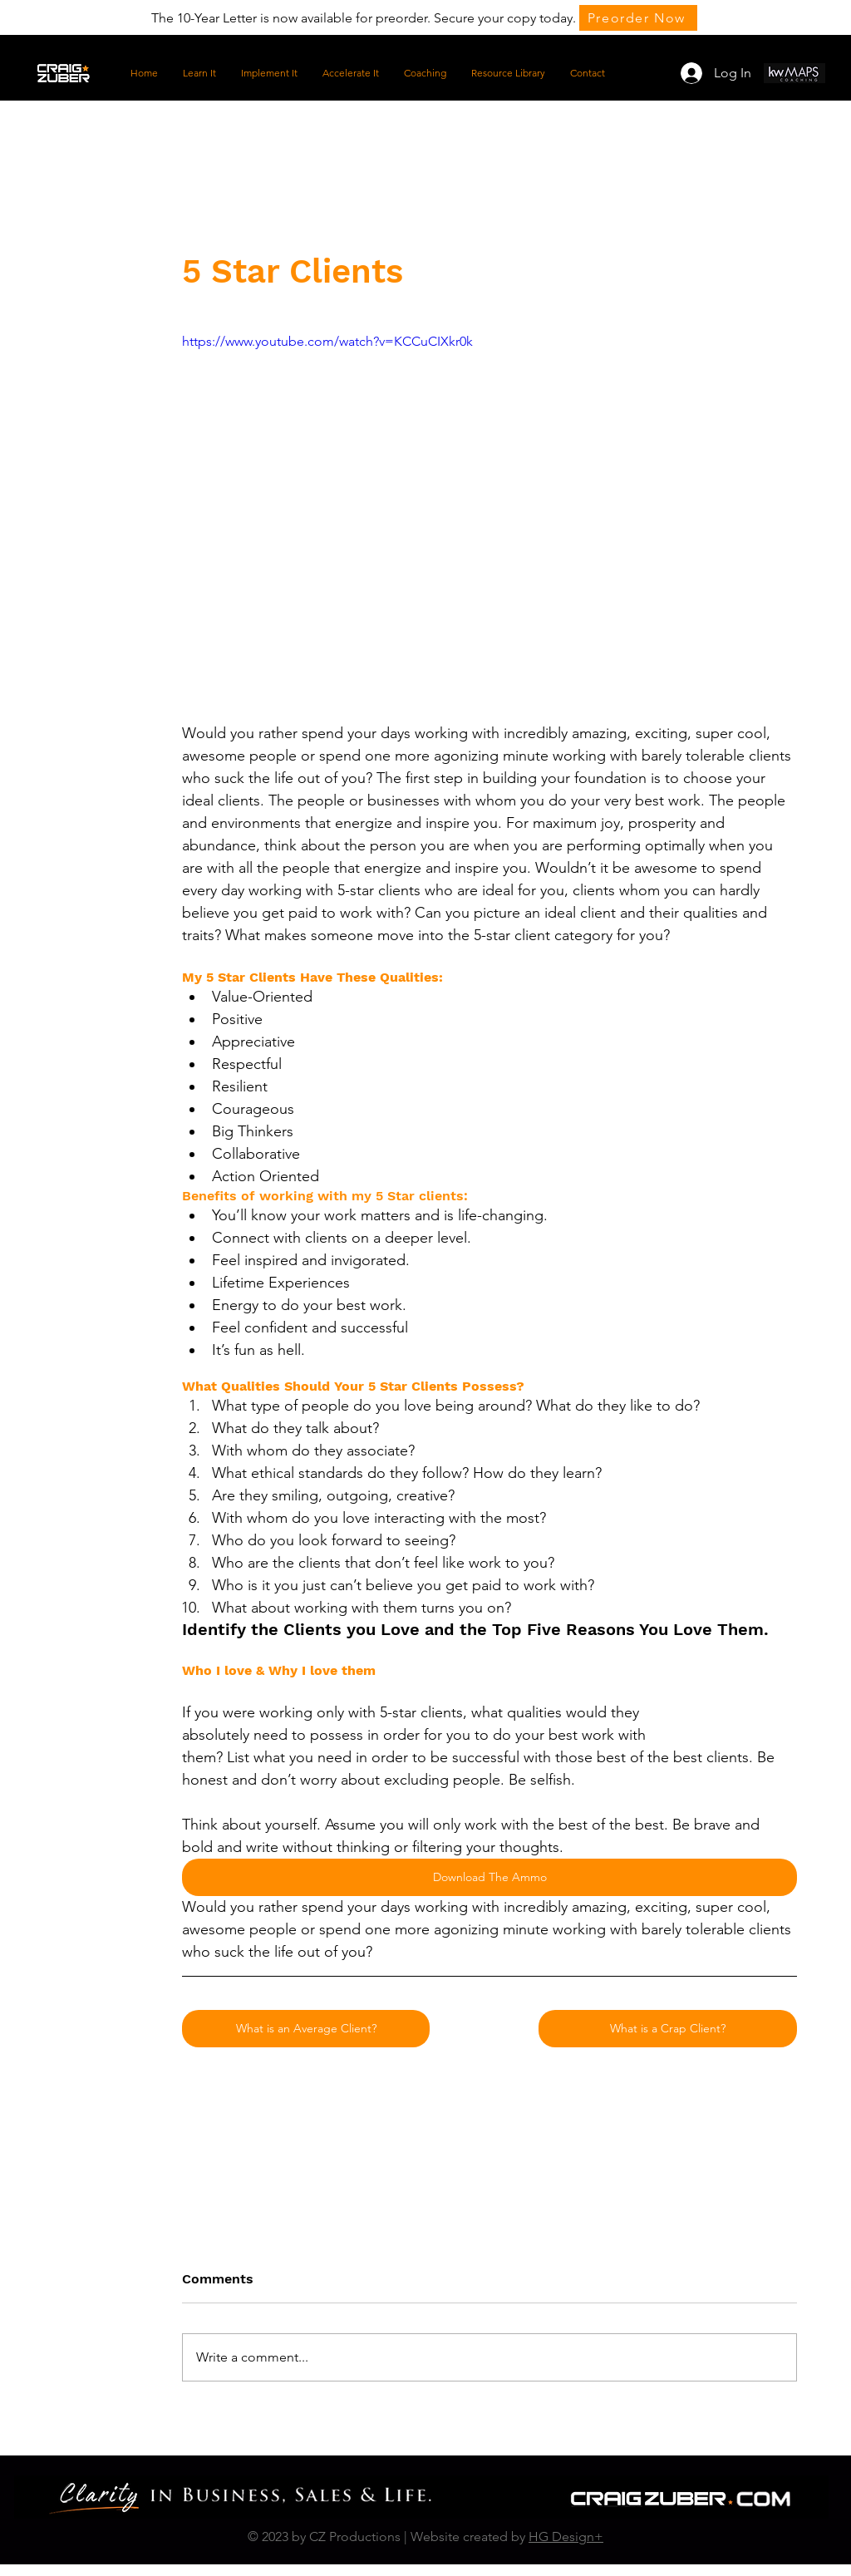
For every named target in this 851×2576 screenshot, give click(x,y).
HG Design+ (566, 2536)
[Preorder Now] (638, 18)
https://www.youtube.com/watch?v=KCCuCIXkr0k (327, 341)
